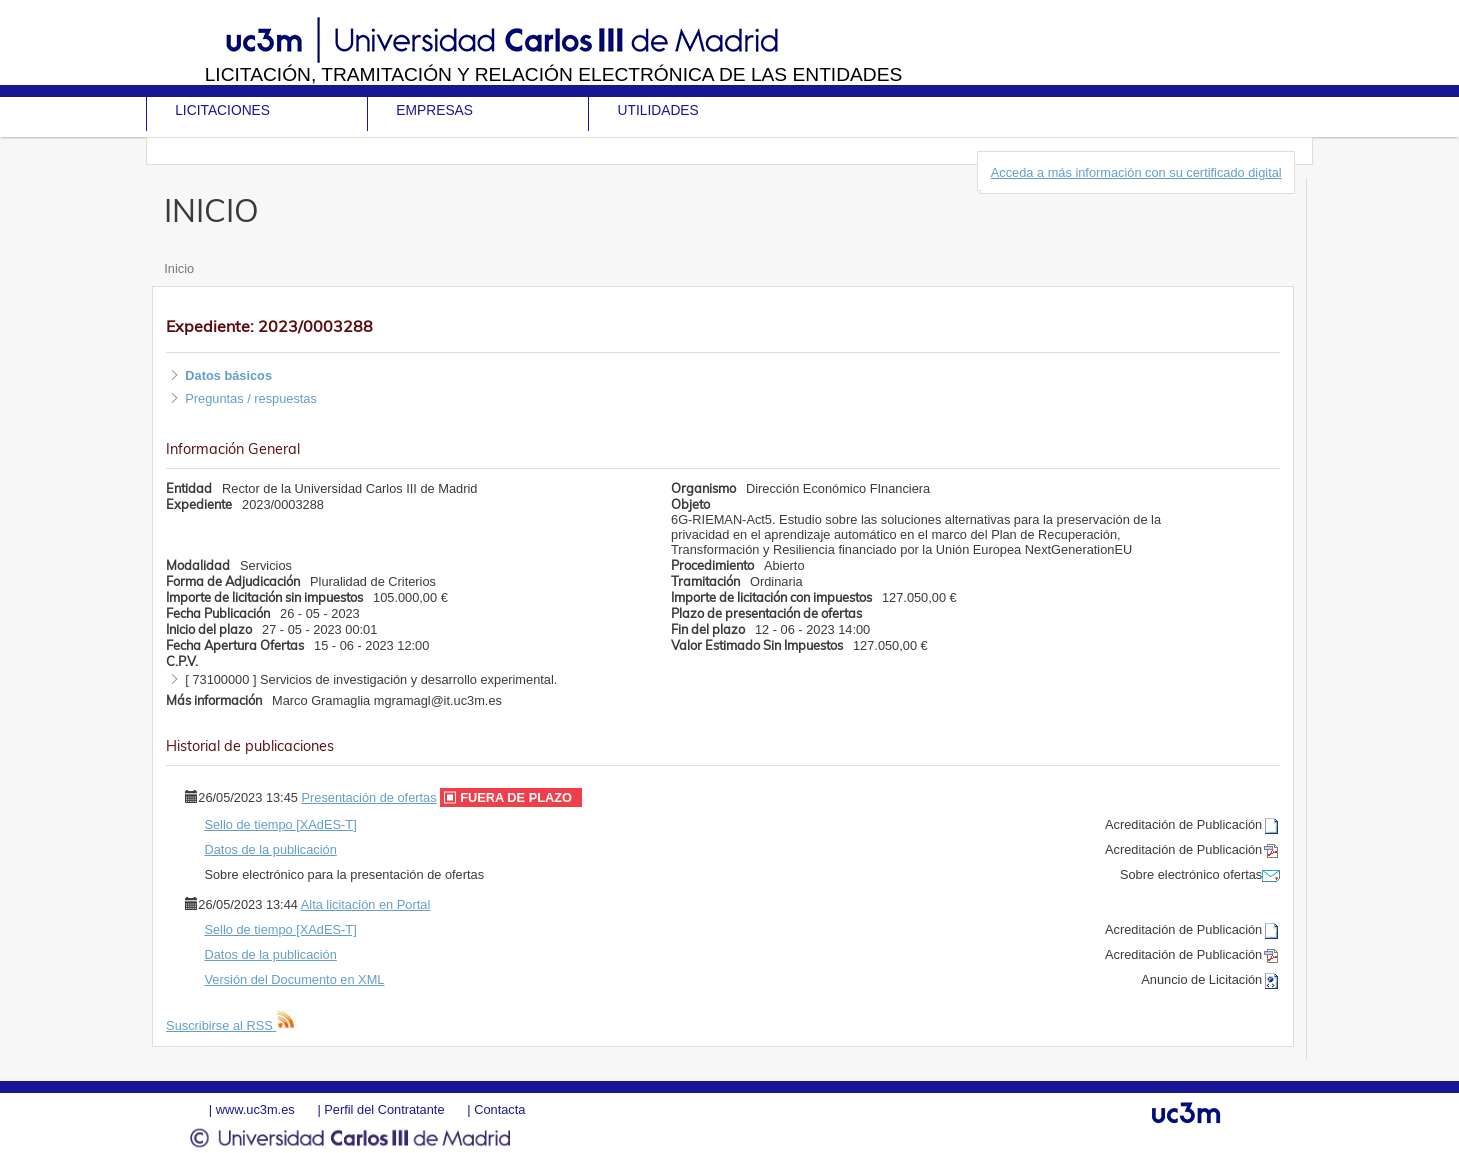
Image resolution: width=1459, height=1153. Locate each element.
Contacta (499, 1109)
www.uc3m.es (255, 1109)
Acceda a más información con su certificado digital (1136, 172)
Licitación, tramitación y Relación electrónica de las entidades (554, 74)
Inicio (179, 268)
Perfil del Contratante (384, 1109)
